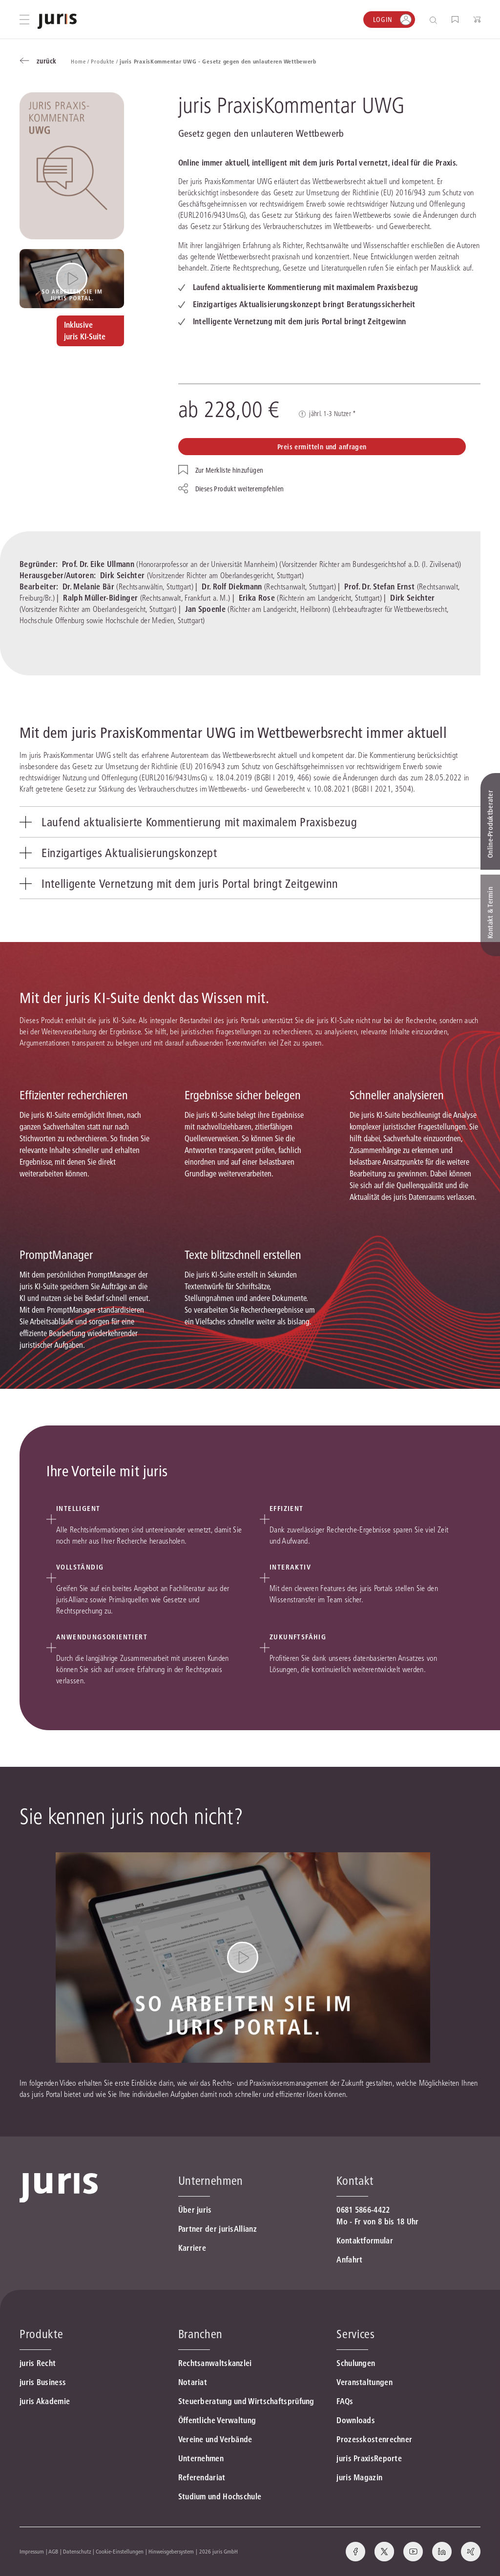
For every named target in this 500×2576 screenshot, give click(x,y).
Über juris (195, 2210)
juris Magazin (359, 2477)
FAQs (344, 2401)
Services (355, 2334)
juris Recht (38, 2363)
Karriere (192, 2248)
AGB (53, 2551)
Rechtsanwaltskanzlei (215, 2363)
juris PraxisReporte (369, 2458)
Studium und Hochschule (220, 2496)
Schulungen (355, 2363)
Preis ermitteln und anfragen (322, 446)
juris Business (43, 2382)
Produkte (41, 2334)
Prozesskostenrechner (374, 2439)
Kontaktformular (364, 2240)
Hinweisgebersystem (171, 2551)
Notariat (192, 2382)
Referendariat (202, 2477)
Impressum (32, 2551)
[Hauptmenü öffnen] (24, 19)
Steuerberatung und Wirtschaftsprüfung (246, 2401)
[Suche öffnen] (435, 19)
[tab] (250, 821)
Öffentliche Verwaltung (217, 2420)
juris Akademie (45, 2401)
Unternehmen (201, 2458)
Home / (81, 61)
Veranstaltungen (364, 2382)
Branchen (200, 2334)
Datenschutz (77, 2551)
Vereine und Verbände (215, 2439)
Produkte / (105, 61)
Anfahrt (349, 2259)
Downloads (355, 2420)
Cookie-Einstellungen (120, 2551)
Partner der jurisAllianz (217, 2229)
